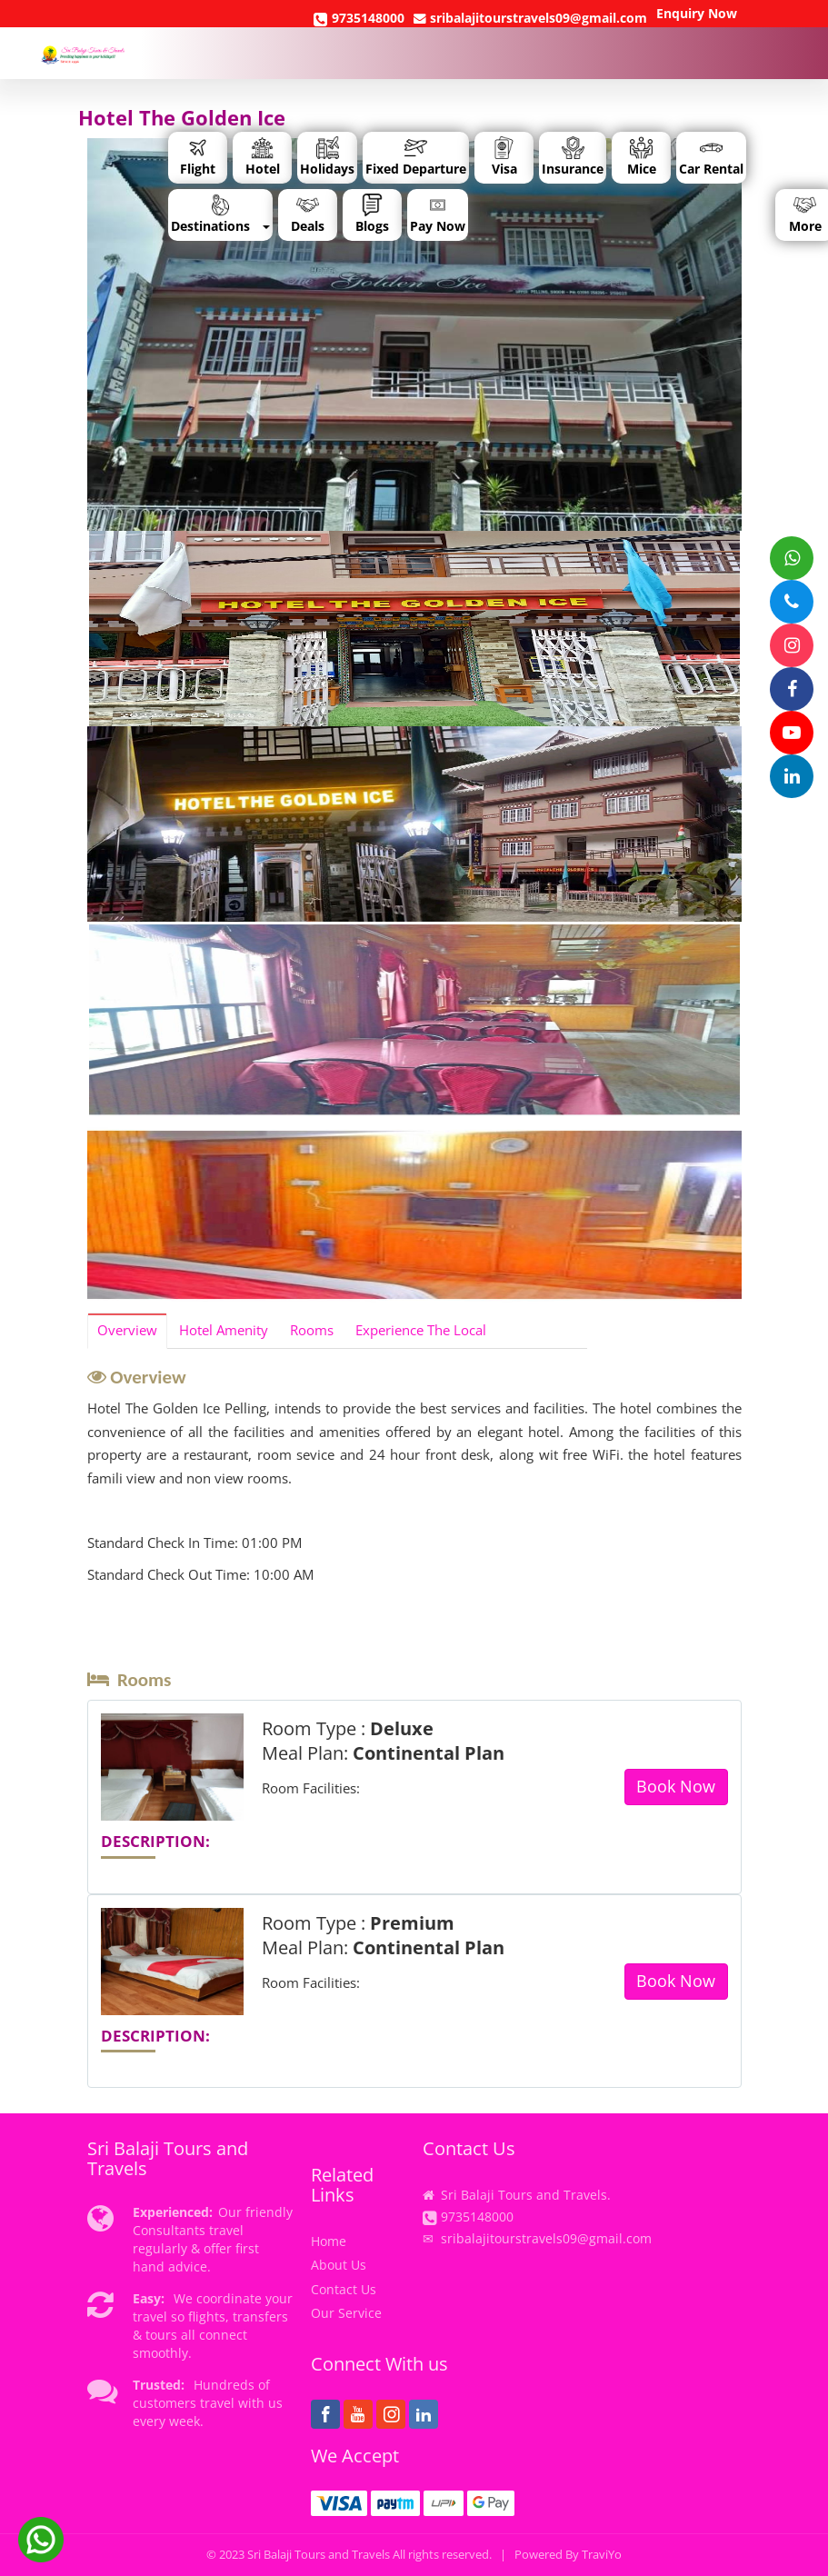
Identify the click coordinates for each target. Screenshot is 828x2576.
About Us (338, 2264)
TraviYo (602, 2554)
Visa (504, 156)
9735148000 (359, 18)
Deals (307, 214)
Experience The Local (420, 1330)
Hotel (262, 156)
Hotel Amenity (223, 1330)
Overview (127, 1330)
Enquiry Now (696, 13)
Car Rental (711, 156)
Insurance (573, 156)
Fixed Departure (415, 156)
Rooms (312, 1330)
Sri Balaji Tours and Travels (318, 2554)
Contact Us (343, 2289)
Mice (641, 156)
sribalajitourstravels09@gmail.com (530, 17)
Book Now (675, 1786)
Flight (197, 156)
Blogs (372, 214)
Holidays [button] (327, 156)
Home (328, 2241)
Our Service (346, 2312)
